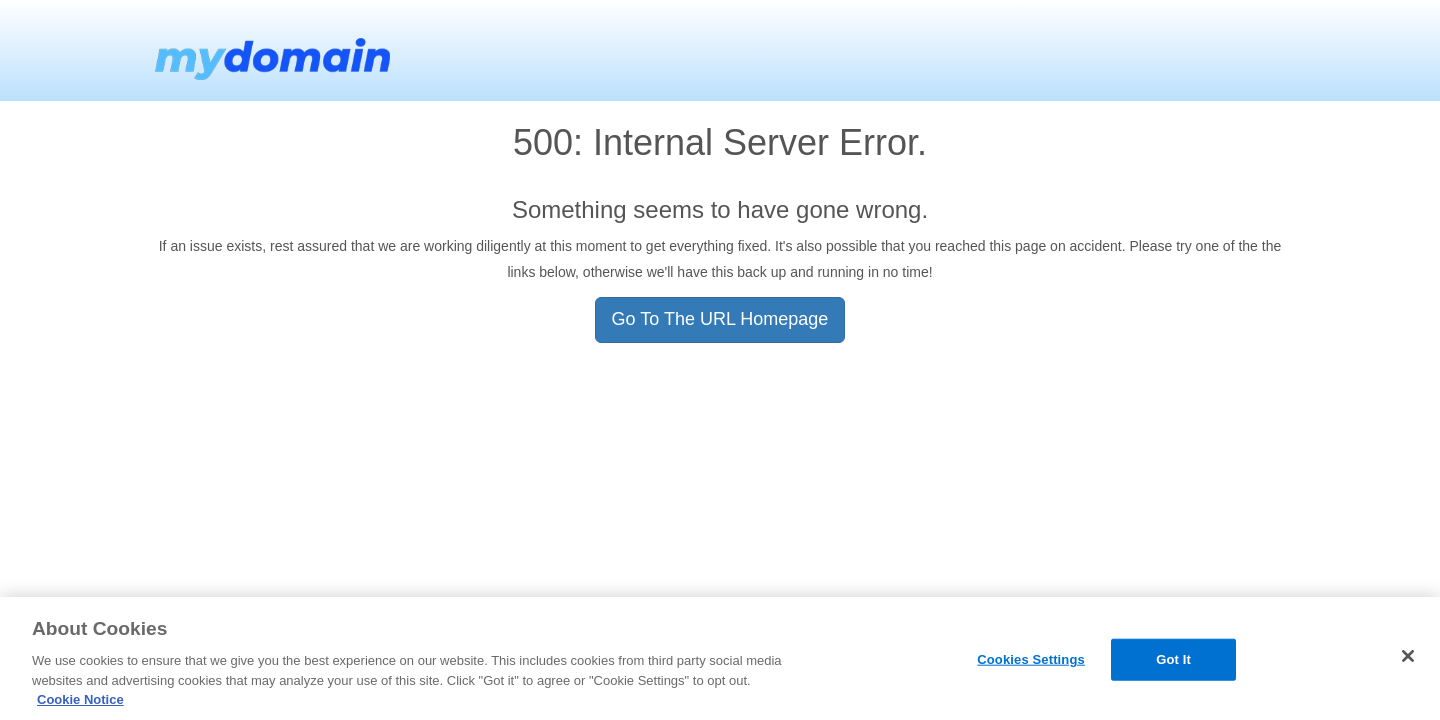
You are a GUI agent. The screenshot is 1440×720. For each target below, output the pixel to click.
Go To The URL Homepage (720, 319)
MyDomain (270, 50)
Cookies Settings (1031, 659)
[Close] (1408, 656)
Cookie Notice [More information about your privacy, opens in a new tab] (80, 699)
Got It (1173, 659)
